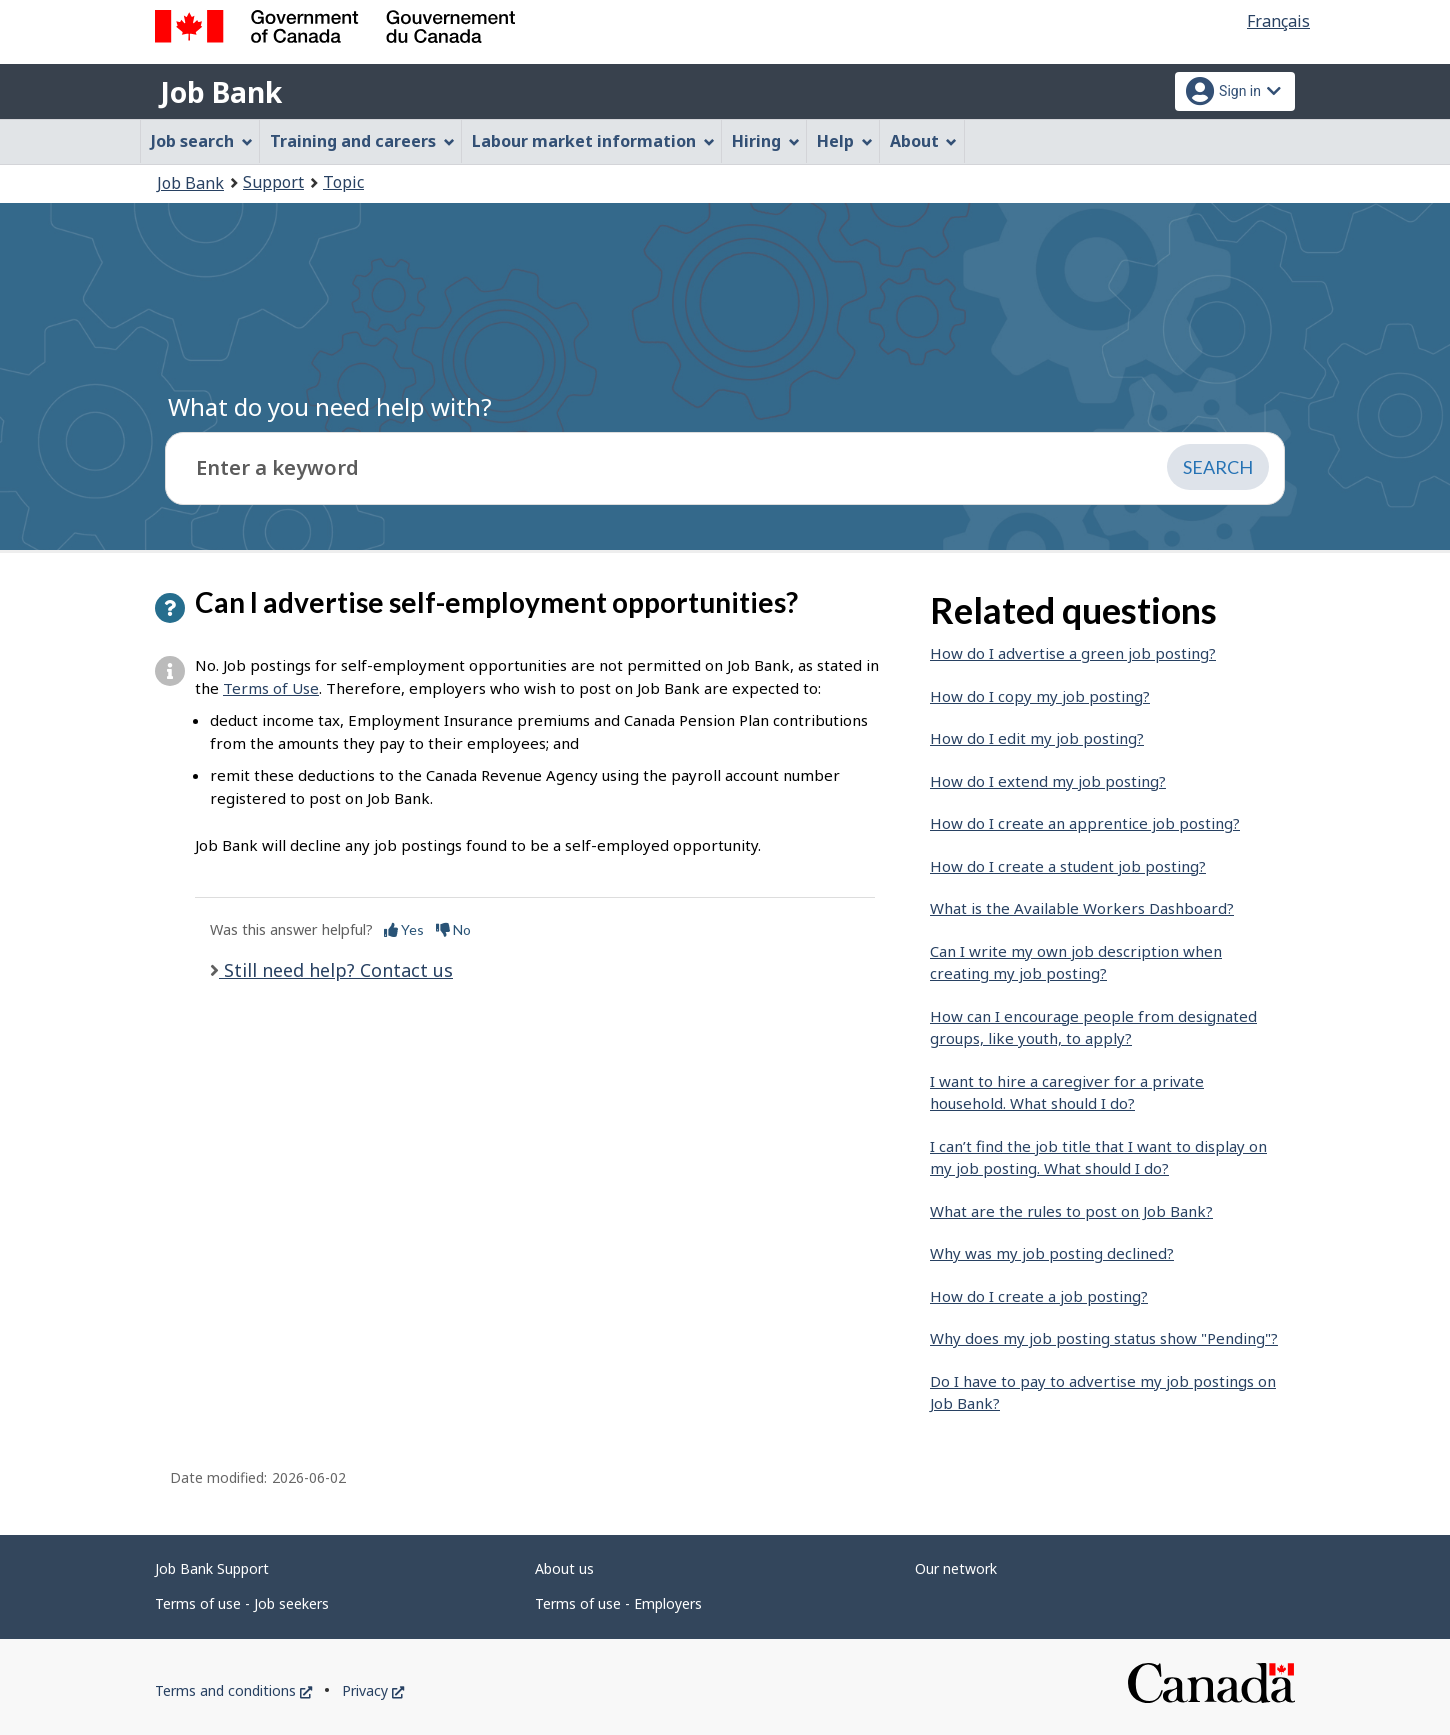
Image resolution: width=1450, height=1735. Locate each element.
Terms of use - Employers (618, 1603)
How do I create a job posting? (1039, 1296)
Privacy (373, 1690)
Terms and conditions (233, 1690)
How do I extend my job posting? (1048, 781)
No (453, 929)
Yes (404, 929)
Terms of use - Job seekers (242, 1603)
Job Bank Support (212, 1568)
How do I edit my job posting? (1037, 738)
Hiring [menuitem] (766, 141)
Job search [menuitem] (202, 141)
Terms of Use (271, 688)
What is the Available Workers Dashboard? (1082, 908)
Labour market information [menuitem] (593, 141)
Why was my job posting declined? (1052, 1253)
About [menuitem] (924, 141)
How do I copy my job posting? (1040, 696)
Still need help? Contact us (336, 970)
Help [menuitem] (845, 141)
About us (564, 1568)
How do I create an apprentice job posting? (1085, 823)
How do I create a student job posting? (1068, 866)
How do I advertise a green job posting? (1073, 653)
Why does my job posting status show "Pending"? (1104, 1338)
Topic (343, 182)
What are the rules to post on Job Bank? (1071, 1211)
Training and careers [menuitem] (362, 141)
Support (273, 182)
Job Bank (221, 92)
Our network (956, 1568)
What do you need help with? (330, 406)
